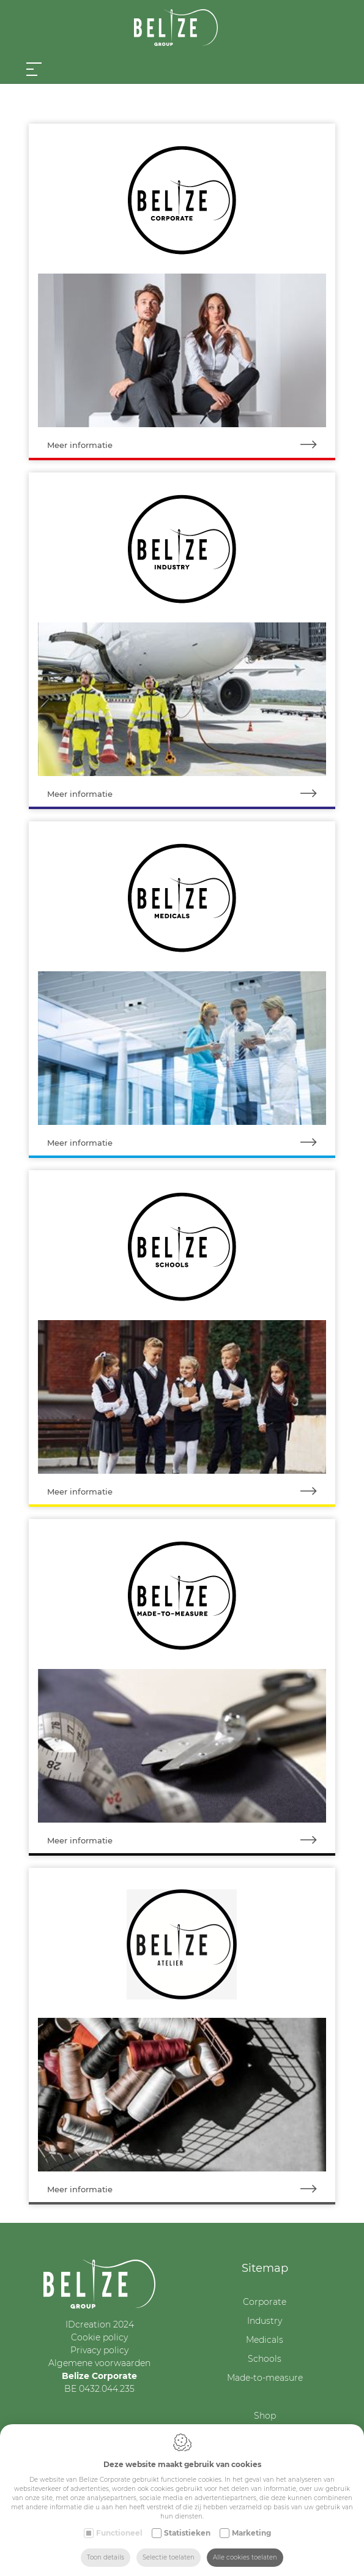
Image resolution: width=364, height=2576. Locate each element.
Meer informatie (191, 445)
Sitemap (265, 2268)
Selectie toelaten (169, 2557)
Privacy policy (99, 2350)
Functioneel (119, 2532)
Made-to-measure (265, 2377)
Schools (264, 2358)
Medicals (264, 2339)
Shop (265, 2415)
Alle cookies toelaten (245, 2557)
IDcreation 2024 (99, 2324)
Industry (264, 2320)
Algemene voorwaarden (99, 2363)
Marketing (251, 2532)
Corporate (264, 2301)
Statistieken (187, 2532)
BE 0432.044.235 (99, 2388)
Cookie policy (99, 2337)
